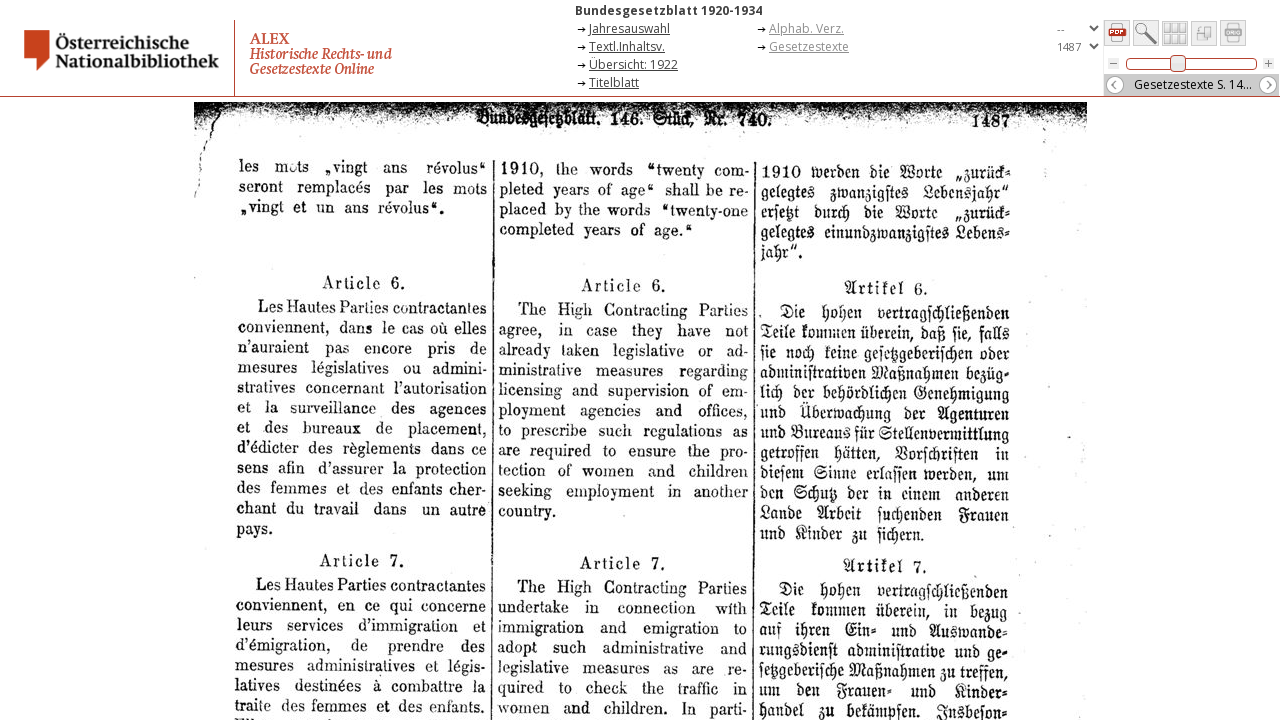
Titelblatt (614, 82)
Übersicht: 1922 (633, 64)
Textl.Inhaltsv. (627, 46)
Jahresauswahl (629, 28)
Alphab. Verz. (806, 28)
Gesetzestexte (809, 46)
